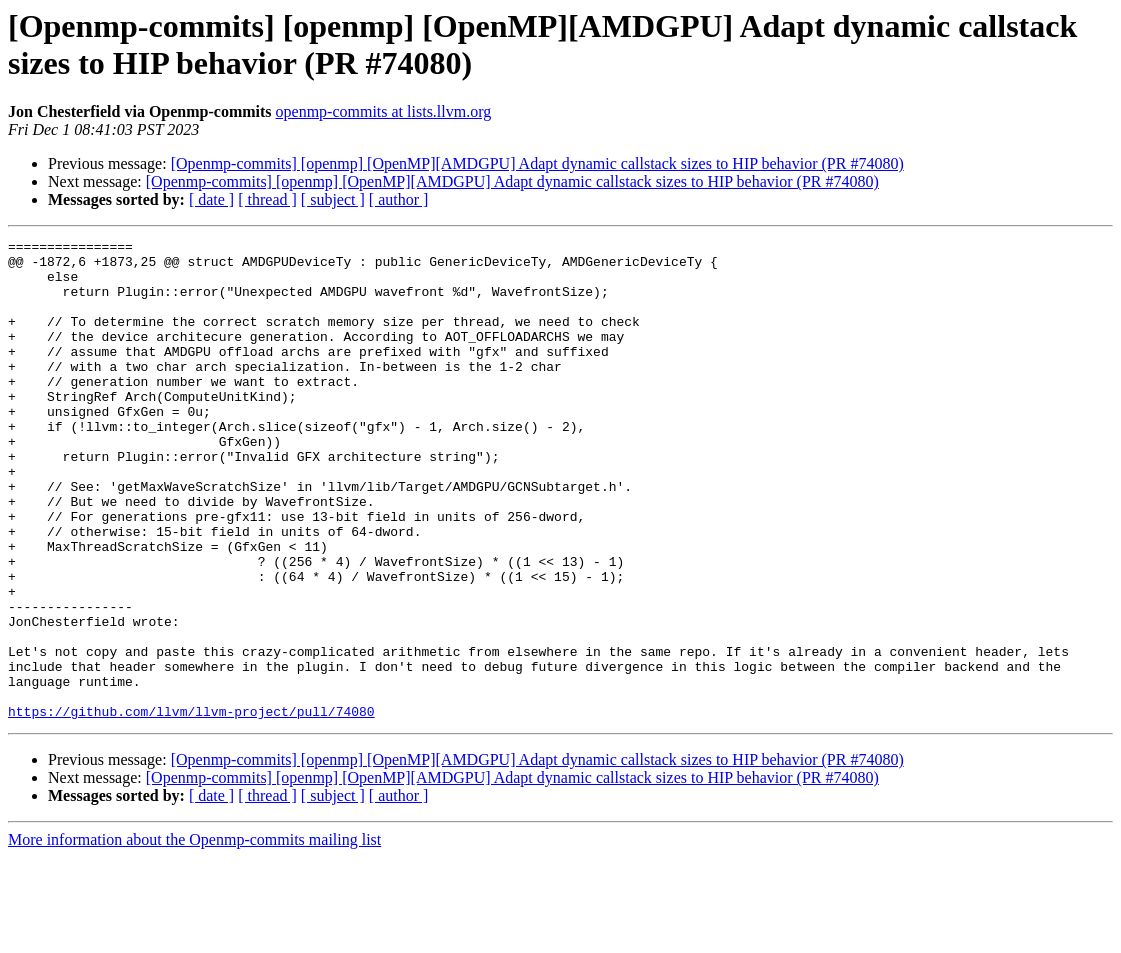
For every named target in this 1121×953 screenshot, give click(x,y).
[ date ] (211, 199)
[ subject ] (333, 199)
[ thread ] (267, 199)
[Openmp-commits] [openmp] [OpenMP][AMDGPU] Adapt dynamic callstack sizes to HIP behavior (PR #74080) (537, 163)
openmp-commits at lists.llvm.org (384, 111)
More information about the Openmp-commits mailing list (194, 935)
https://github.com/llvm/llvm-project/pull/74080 (191, 807)
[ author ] (399, 199)
